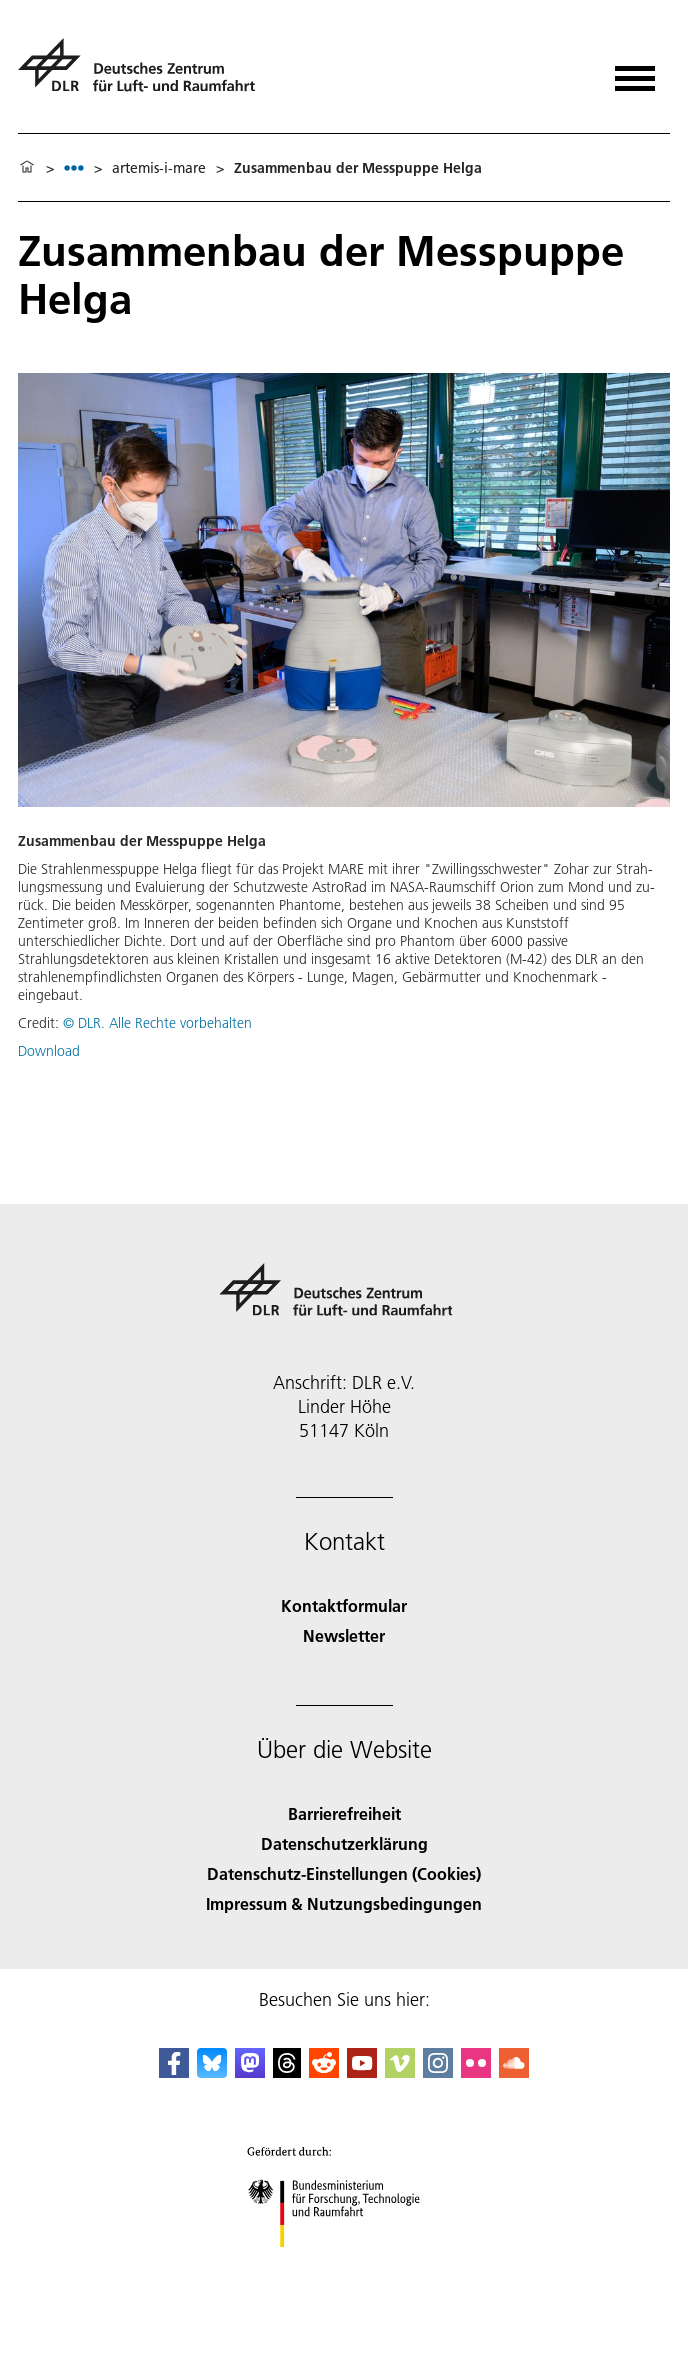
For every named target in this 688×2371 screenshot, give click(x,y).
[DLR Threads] (287, 2071)
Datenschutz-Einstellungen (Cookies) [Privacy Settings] (344, 1873)
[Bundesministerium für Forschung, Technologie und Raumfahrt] (344, 2264)
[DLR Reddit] (324, 2071)
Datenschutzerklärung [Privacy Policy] (344, 1843)
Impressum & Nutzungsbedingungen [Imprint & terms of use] (344, 1903)
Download (49, 1051)
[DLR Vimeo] (400, 2071)
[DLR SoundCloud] (514, 2071)
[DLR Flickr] (476, 2071)
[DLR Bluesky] (212, 2071)
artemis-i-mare (159, 168)
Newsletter (344, 1635)
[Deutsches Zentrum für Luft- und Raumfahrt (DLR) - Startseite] (144, 73)
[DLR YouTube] (362, 2071)
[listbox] (74, 167)
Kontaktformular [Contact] (344, 1605)
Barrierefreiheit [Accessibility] (344, 1813)
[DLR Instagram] (438, 2071)
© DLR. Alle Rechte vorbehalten (157, 1023)
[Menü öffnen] (635, 71)
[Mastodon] (250, 2071)
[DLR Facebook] (174, 2071)
